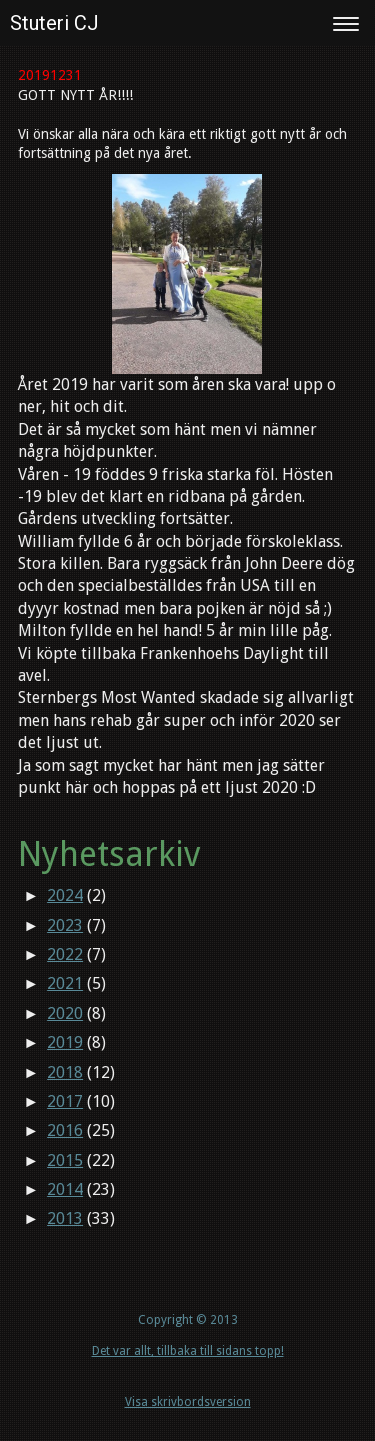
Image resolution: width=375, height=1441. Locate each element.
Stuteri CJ (54, 23)
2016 (65, 1130)
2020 (65, 1013)
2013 (65, 1218)
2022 (65, 954)
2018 (65, 1072)
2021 (65, 983)
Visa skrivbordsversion (188, 1402)
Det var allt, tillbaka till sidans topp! (188, 1351)
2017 (65, 1101)
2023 (65, 925)
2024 (65, 895)
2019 (65, 1042)
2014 (65, 1189)
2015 (65, 1160)
